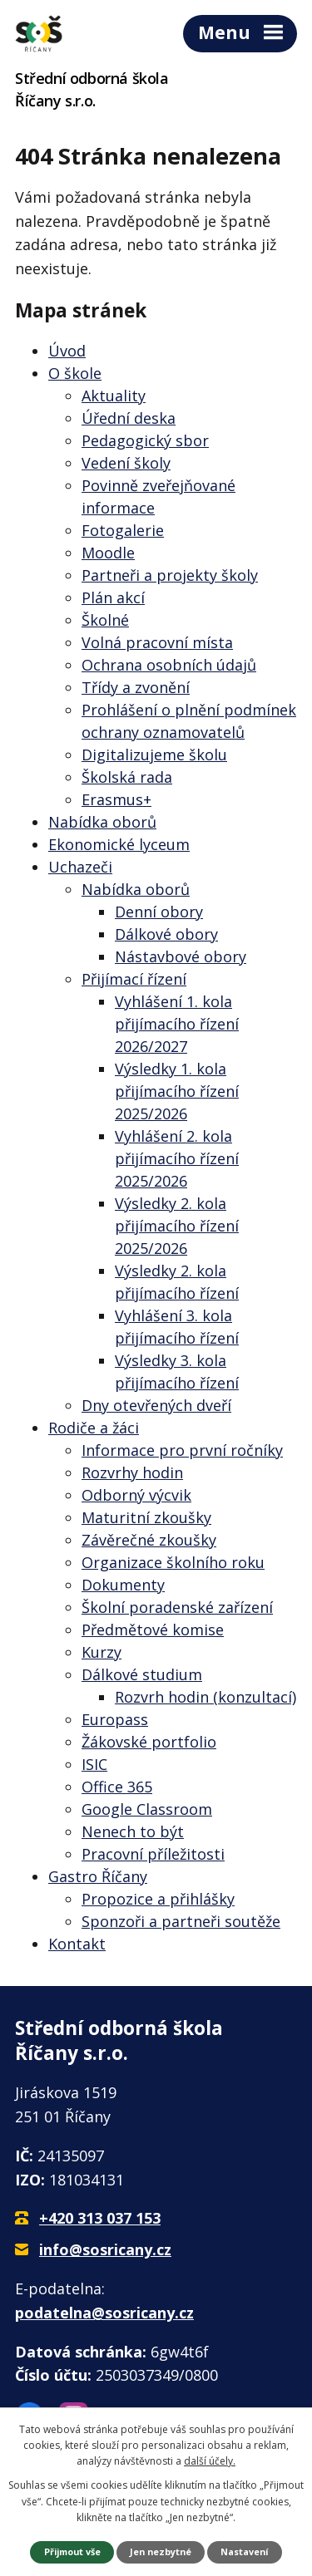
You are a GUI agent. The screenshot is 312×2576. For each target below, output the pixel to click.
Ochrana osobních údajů (169, 665)
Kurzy (101, 1652)
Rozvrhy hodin (132, 1472)
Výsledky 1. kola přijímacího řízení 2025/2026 (177, 1091)
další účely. (209, 2461)
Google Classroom (147, 1809)
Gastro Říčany (97, 1876)
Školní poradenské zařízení (177, 1607)
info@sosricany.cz (105, 2249)
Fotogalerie (123, 530)
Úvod (67, 351)
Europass (115, 1719)
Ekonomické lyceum (119, 844)
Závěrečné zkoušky (149, 1540)
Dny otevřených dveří (156, 1405)
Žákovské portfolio (149, 1742)
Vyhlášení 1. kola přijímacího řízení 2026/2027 (177, 1023)
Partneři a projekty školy (170, 575)
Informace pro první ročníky (182, 1450)
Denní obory (159, 912)
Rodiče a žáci (93, 1428)
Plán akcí (113, 597)
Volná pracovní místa (157, 642)
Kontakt (77, 1944)
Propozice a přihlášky (158, 1899)
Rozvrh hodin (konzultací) (205, 1697)
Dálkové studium (142, 1674)
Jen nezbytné (160, 2551)
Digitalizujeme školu (154, 754)
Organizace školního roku (173, 1562)
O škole (75, 373)
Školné (105, 620)
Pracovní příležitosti (153, 1854)
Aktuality (114, 396)
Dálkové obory (166, 934)
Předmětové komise (153, 1629)
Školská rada (127, 777)
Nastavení (244, 2551)
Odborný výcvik (136, 1495)
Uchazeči (80, 867)
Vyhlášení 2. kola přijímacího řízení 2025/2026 (177, 1158)
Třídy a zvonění (136, 687)
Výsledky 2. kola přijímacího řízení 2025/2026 (177, 1225)
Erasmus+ (116, 799)
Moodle (108, 553)
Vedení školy (126, 463)
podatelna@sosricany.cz (104, 2313)
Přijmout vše (72, 2551)
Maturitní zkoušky (146, 1517)
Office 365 (117, 1787)
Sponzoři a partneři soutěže (181, 1921)
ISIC (94, 1764)
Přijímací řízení (134, 979)
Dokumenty (123, 1585)
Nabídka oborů (102, 822)
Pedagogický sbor (145, 440)
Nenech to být (133, 1831)
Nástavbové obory (180, 956)
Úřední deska (129, 418)
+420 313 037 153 (100, 2218)
